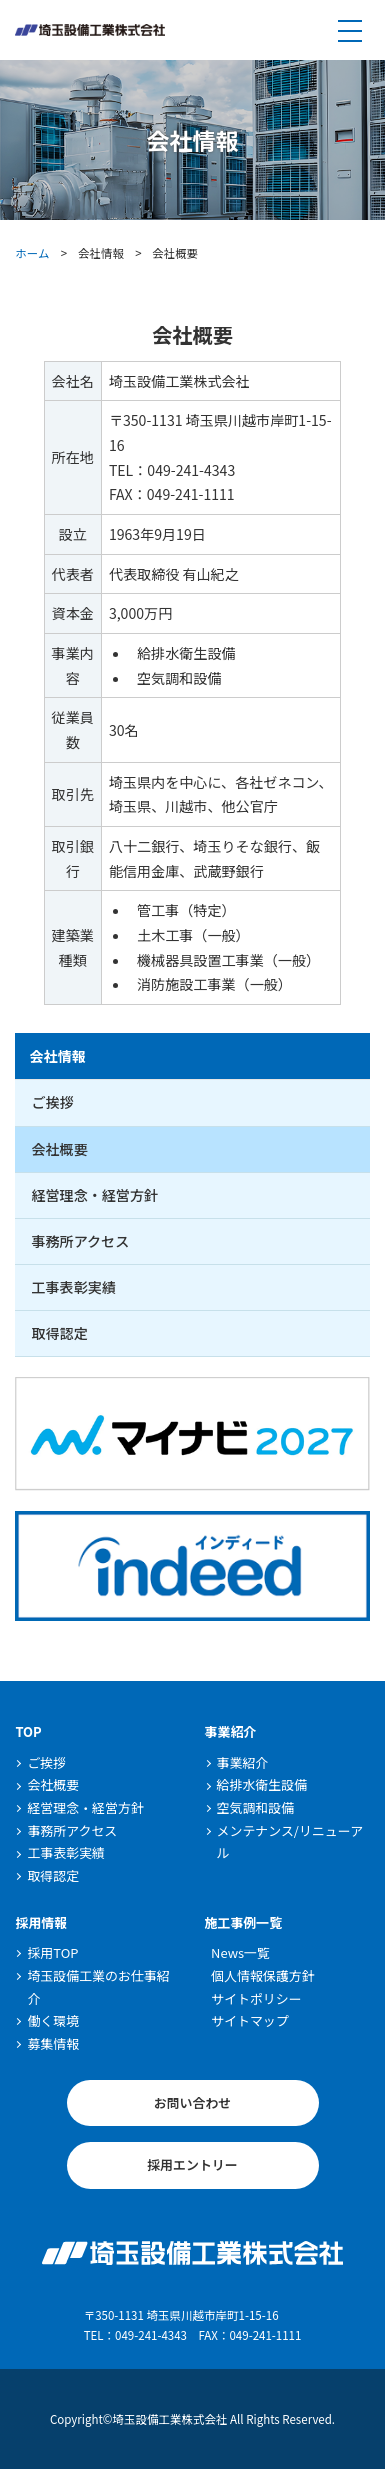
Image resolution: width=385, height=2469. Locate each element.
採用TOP (52, 1952)
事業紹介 (231, 1731)
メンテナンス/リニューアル (290, 1842)
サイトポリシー (256, 1998)
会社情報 (57, 1056)
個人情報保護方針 (263, 1975)
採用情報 (41, 1922)
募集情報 (53, 2043)
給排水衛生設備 (262, 1784)
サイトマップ (250, 2020)
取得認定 (59, 1333)
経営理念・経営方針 (94, 1195)
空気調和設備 (256, 1807)
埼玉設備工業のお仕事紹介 (98, 1987)
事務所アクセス (80, 1241)
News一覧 (240, 1952)
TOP (28, 1731)
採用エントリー (192, 2164)
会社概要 (59, 1149)
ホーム (32, 253)
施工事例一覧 (244, 1922)
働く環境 (53, 2020)
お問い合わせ (193, 2102)
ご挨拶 (52, 1102)
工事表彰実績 (73, 1287)
